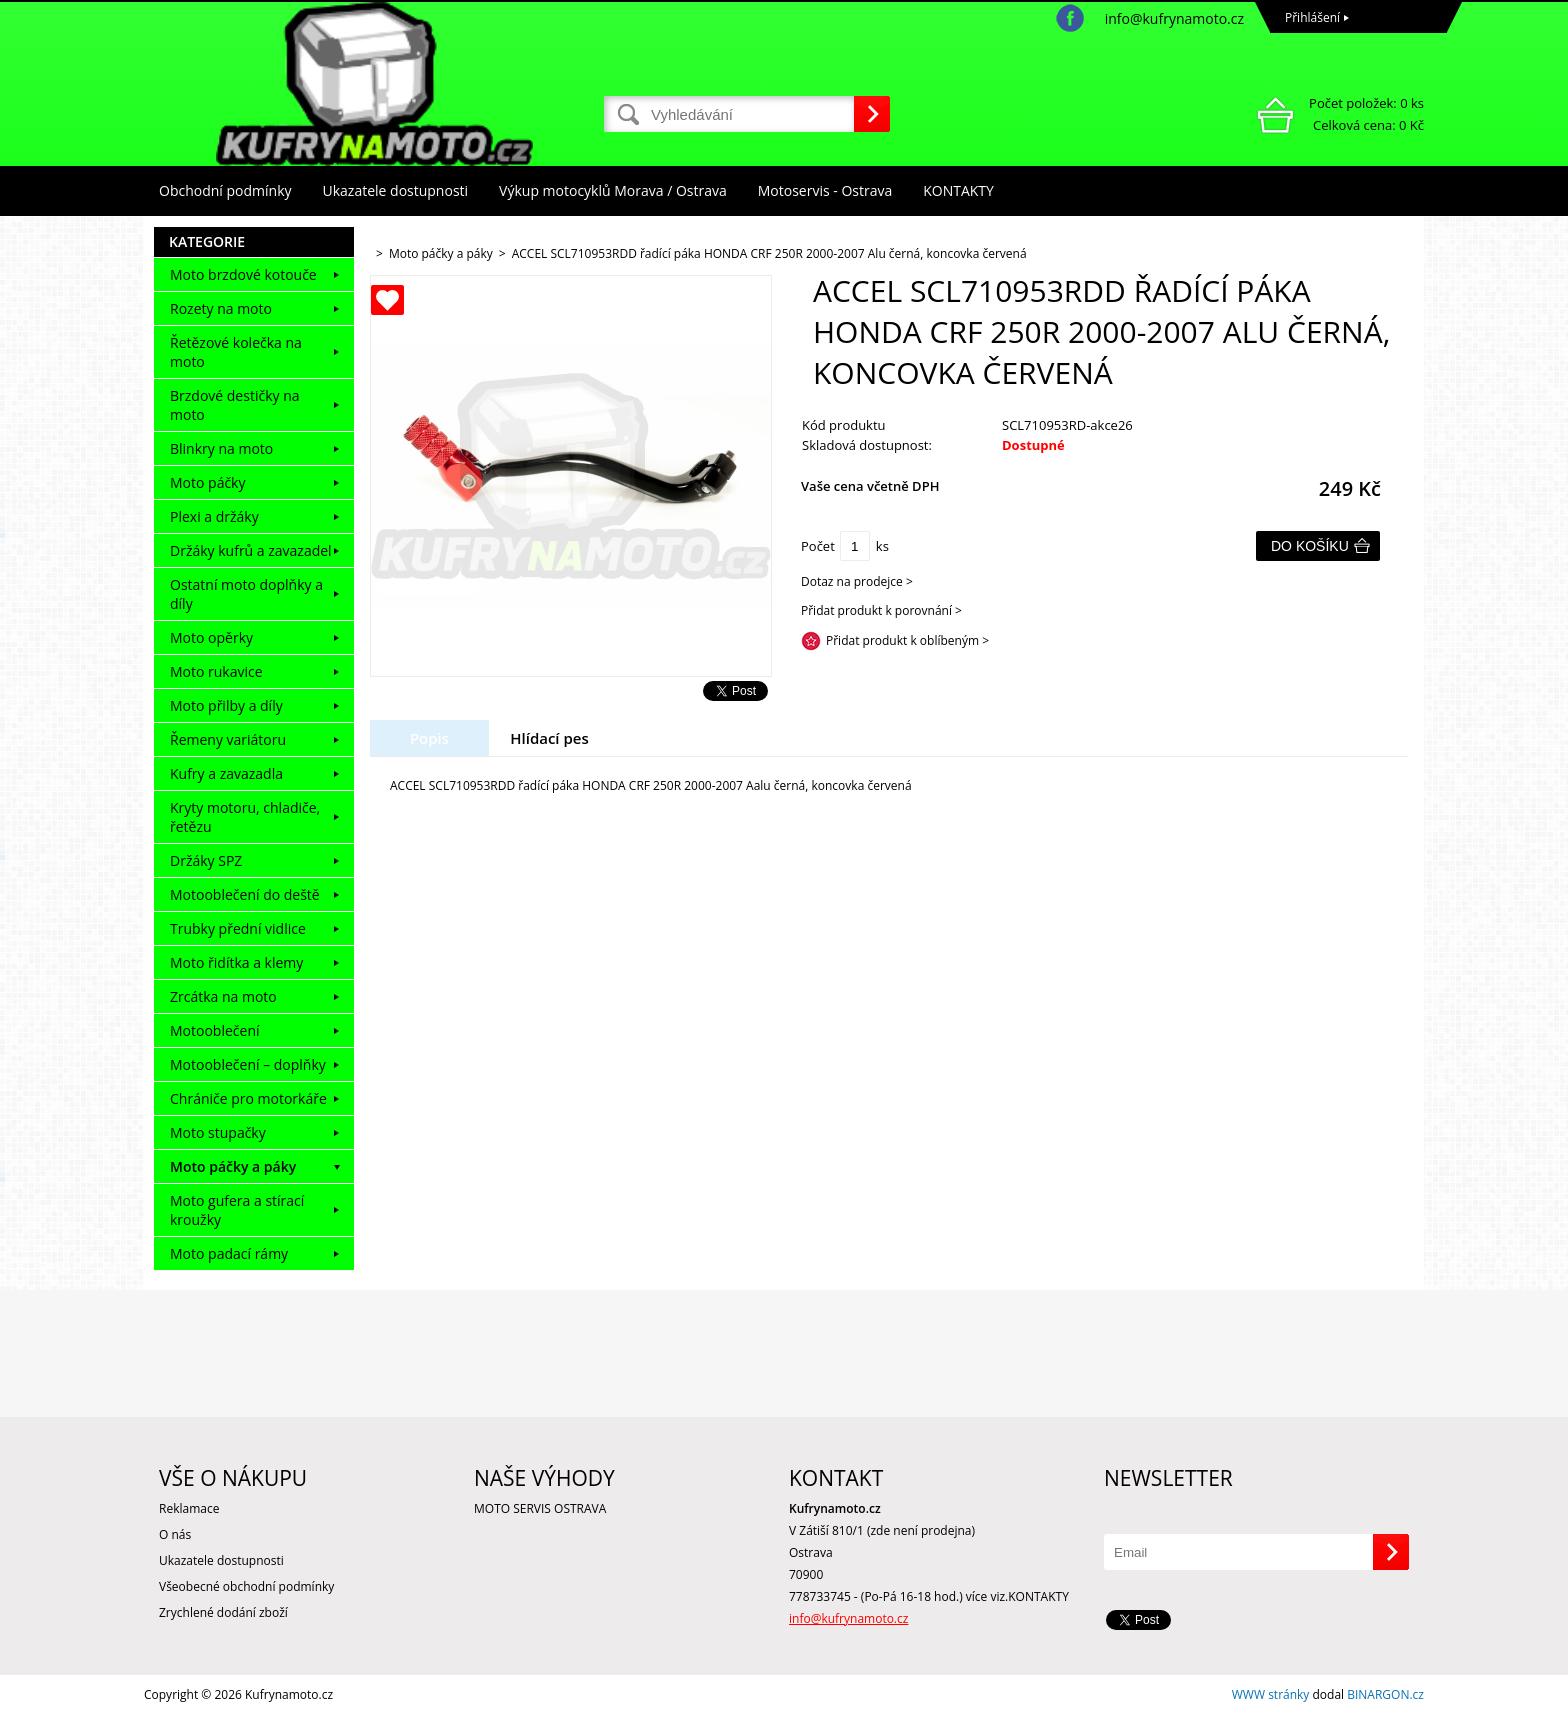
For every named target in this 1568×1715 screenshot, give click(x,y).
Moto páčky (207, 482)
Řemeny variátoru (228, 739)
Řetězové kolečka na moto (236, 352)
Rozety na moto (221, 308)
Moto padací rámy (229, 1253)
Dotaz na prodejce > (857, 581)
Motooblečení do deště (245, 894)
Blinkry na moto (221, 448)
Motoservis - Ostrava (825, 190)
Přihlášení (1312, 17)
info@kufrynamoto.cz (1174, 18)
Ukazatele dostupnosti (396, 190)
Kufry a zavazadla (226, 773)
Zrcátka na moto (223, 996)
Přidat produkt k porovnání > (881, 610)
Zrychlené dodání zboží (223, 1612)
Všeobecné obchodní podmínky (246, 1586)
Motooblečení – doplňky (248, 1064)
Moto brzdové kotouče (243, 274)
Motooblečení (215, 1030)
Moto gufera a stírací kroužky (237, 1210)
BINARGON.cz (1385, 1694)
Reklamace (189, 1508)
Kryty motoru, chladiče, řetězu (245, 817)
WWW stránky (1271, 1694)
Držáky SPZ (206, 860)
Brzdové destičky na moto (235, 405)
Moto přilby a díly (226, 705)
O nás (175, 1534)
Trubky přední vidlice (238, 928)
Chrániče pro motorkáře (248, 1098)
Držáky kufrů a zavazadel (251, 550)
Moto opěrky (211, 637)
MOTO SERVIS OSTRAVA (540, 1508)
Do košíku (1310, 546)
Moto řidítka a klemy (236, 962)
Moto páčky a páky (233, 1166)
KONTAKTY (958, 190)
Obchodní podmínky (225, 190)
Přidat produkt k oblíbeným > (907, 640)
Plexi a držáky (214, 516)
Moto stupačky (218, 1132)
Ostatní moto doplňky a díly (246, 594)
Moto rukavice (216, 671)
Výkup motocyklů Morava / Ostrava (613, 190)
